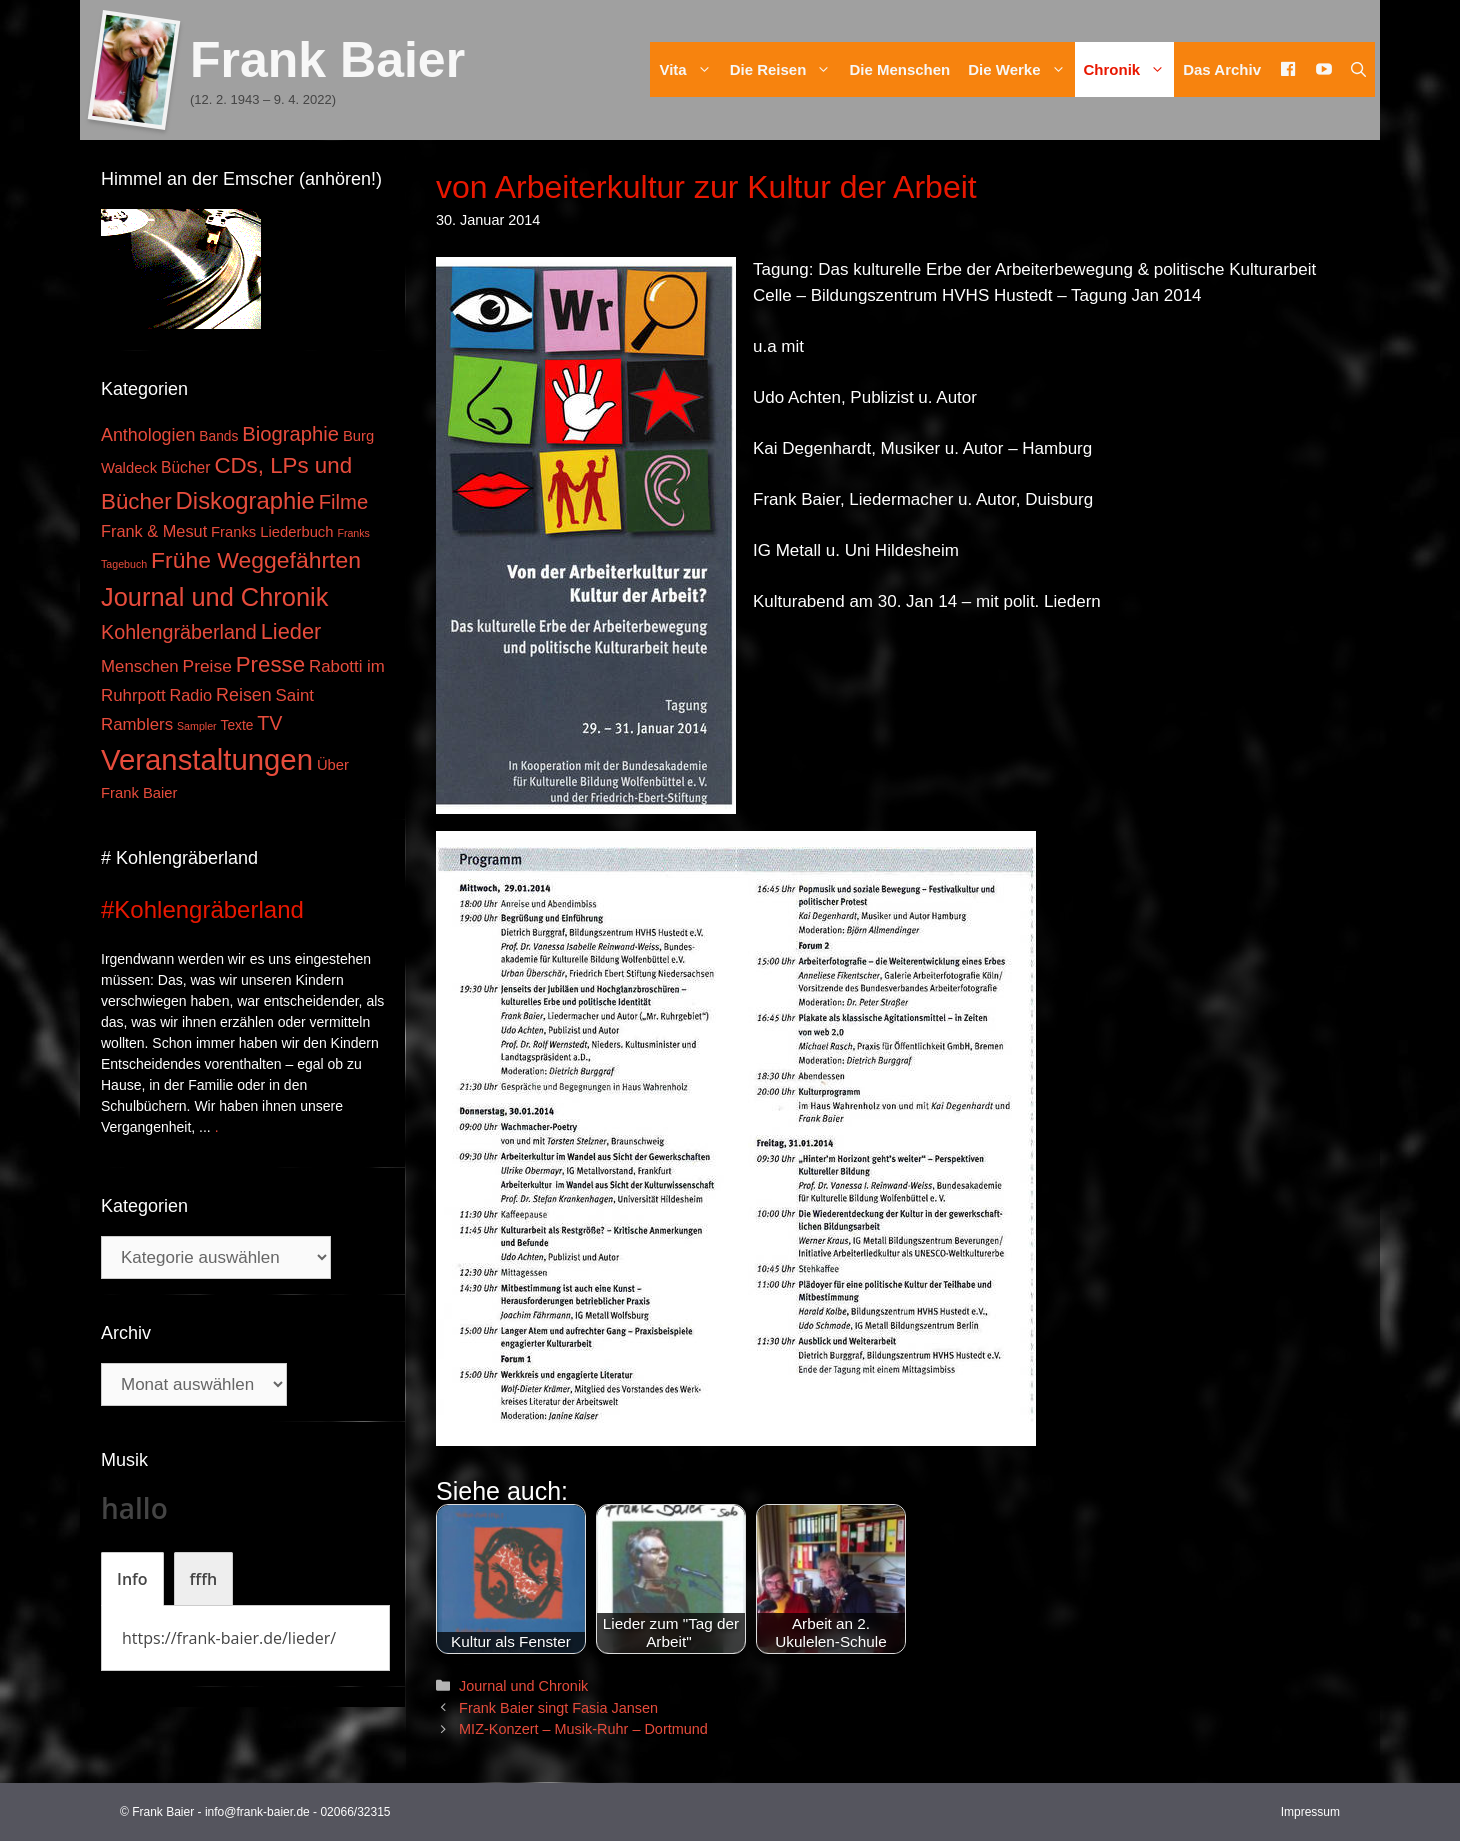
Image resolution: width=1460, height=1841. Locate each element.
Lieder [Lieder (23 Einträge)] (291, 631)
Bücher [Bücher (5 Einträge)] (185, 467)
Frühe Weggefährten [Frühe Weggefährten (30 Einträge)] (256, 560)
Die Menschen (899, 69)
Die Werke (1021, 69)
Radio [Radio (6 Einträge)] (191, 695)
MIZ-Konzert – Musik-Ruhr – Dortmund (583, 1729)
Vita (689, 69)
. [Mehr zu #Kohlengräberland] (217, 1127)
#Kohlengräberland (202, 909)
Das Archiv (1222, 69)
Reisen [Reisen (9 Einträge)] (244, 695)
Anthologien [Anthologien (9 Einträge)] (148, 435)
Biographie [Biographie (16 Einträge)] (290, 434)
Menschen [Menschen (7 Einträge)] (140, 666)
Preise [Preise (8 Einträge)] (207, 666)
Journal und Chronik (523, 1686)
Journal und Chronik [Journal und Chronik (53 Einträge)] (214, 597)
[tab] (132, 1579)
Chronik (1129, 69)
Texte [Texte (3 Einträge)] (237, 725)
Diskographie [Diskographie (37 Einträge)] (245, 500)
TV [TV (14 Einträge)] (269, 723)
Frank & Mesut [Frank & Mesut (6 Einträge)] (154, 531)
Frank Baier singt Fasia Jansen (558, 1708)
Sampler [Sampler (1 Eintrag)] (197, 726)
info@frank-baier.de (257, 1812)
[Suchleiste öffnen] (1358, 69)
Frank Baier (327, 60)
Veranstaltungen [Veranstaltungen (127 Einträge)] (207, 759)
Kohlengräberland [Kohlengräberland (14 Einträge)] (179, 632)
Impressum (1310, 1812)
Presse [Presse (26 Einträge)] (270, 664)
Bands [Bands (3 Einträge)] (218, 436)
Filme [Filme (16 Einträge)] (344, 502)
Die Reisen (785, 69)
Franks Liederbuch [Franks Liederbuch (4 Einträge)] (272, 532)
